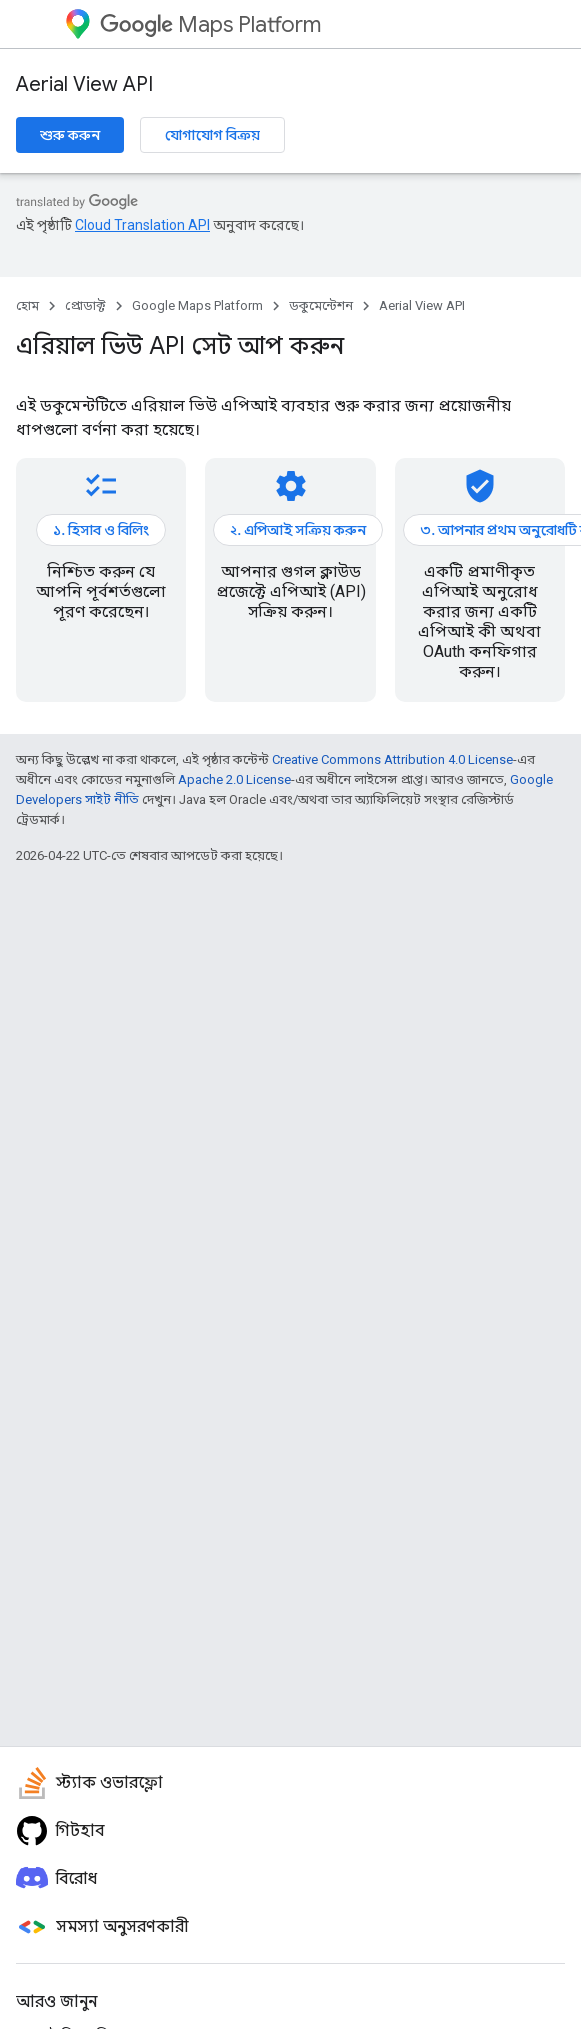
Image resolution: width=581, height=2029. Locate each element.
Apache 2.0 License (234, 779)
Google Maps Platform (197, 305)
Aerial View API (84, 84)
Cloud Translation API (142, 225)
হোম (27, 305)
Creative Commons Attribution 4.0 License (392, 759)
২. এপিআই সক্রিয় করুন (298, 530)
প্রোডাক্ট (85, 305)
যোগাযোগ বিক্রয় (212, 135)
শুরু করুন (70, 135)
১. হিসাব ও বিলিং (101, 530)
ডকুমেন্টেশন (321, 305)
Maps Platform (210, 24)
